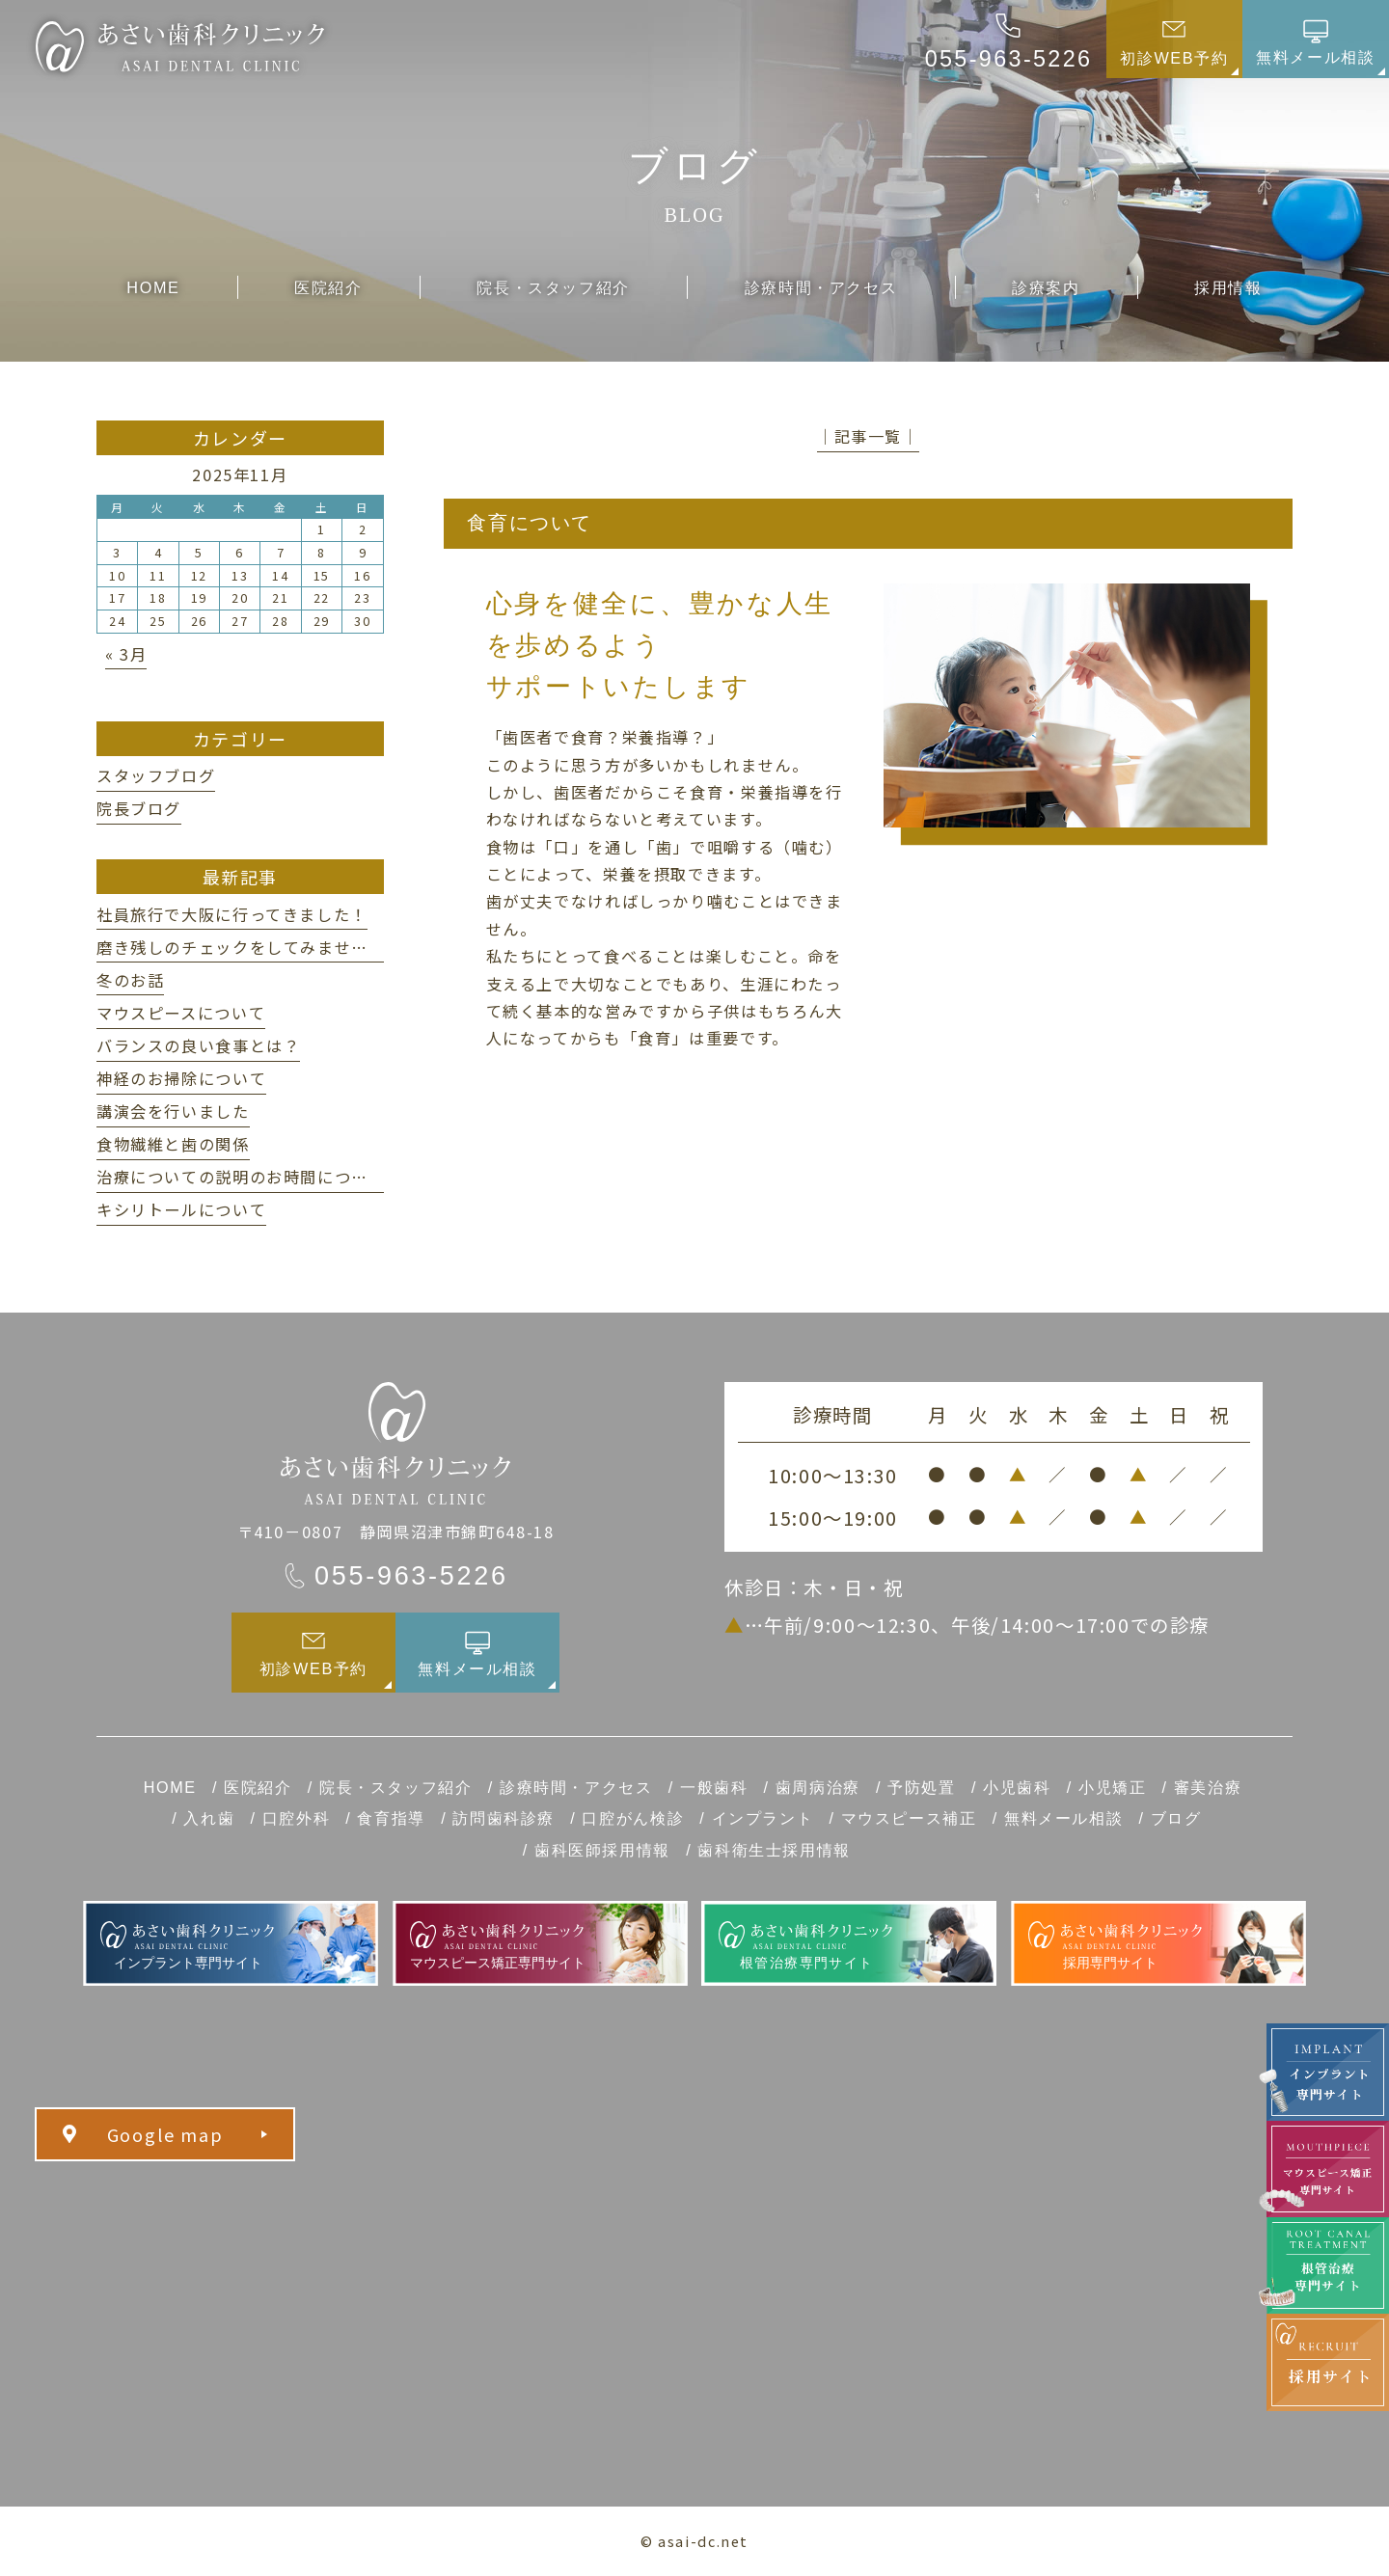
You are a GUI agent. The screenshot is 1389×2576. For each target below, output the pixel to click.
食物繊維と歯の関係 (173, 1143)
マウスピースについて (180, 1012)
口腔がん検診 (633, 1818)
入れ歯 (208, 1818)
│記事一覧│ (868, 435)
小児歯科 (1016, 1787)
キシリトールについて (181, 1209)
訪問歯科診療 (503, 1818)
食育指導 (390, 1818)
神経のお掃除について (181, 1078)
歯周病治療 (818, 1787)
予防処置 (921, 1787)
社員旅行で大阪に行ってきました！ (232, 914)
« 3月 (126, 653)
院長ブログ (138, 808)
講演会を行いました (173, 1111)
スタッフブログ (155, 775)
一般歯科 (714, 1787)
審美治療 (1207, 1787)
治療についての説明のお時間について (241, 1176)
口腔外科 (296, 1818)
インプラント (763, 1818)
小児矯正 (1112, 1787)
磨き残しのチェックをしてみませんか (241, 947)
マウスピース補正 (909, 1818)
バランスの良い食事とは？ (198, 1045)
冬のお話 (130, 979)
